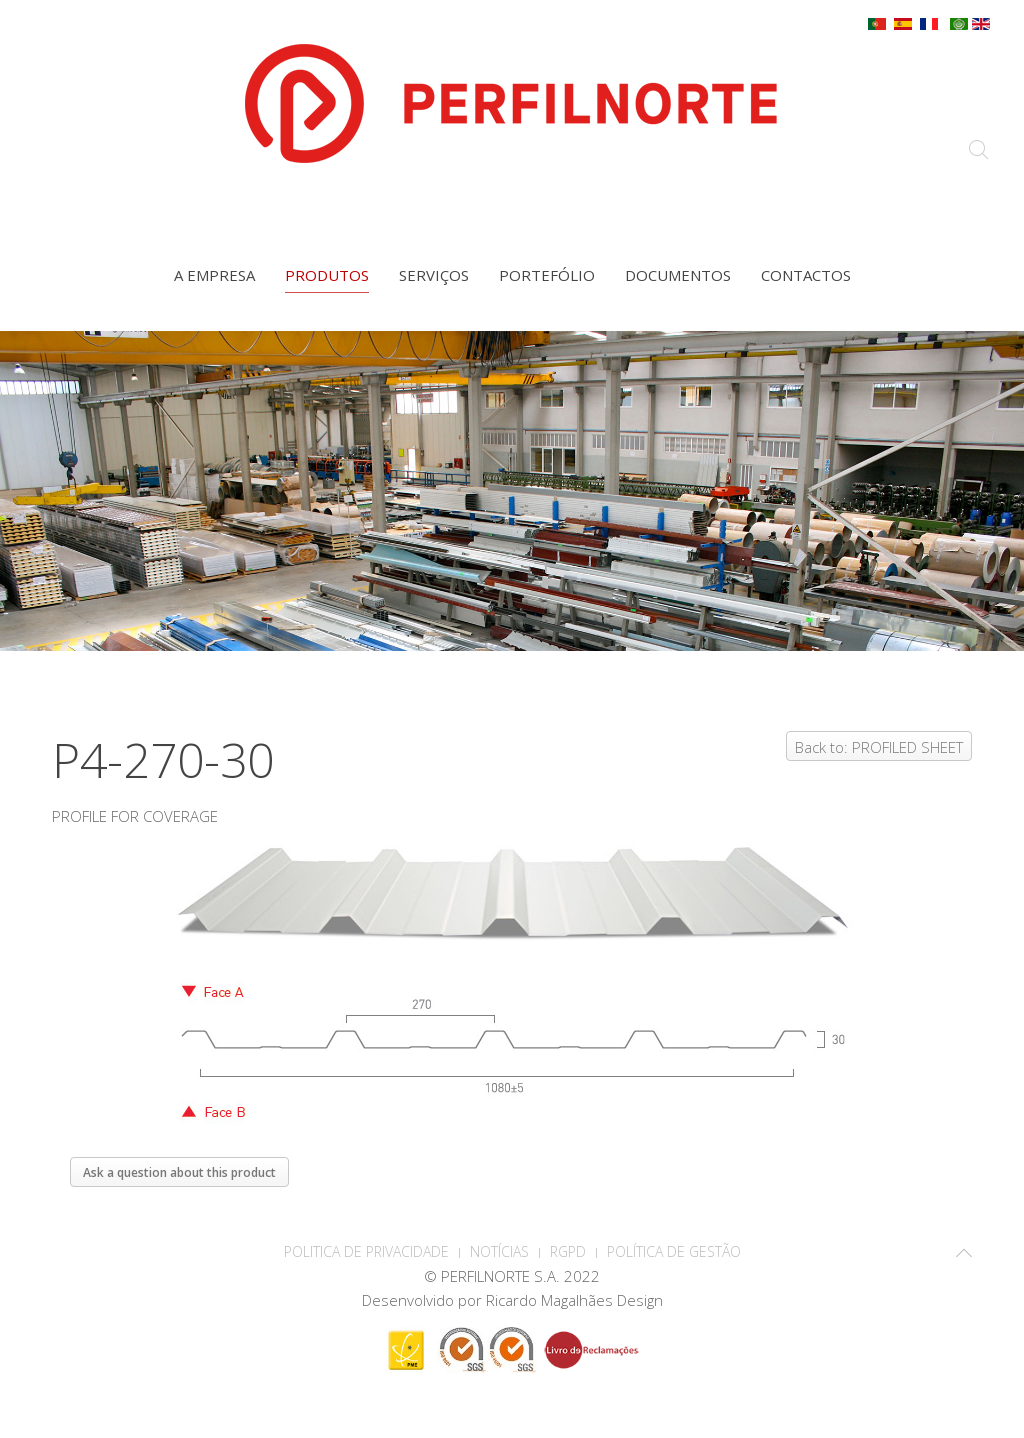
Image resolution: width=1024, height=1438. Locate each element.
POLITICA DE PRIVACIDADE (366, 1251)
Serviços (434, 275)
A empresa (214, 275)
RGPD (568, 1251)
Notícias (499, 1251)
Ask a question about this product (179, 1172)
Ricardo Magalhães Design (574, 1300)
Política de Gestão (674, 1251)
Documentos (678, 275)
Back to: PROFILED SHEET (879, 747)
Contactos (806, 275)
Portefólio (547, 275)
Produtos (327, 275)
